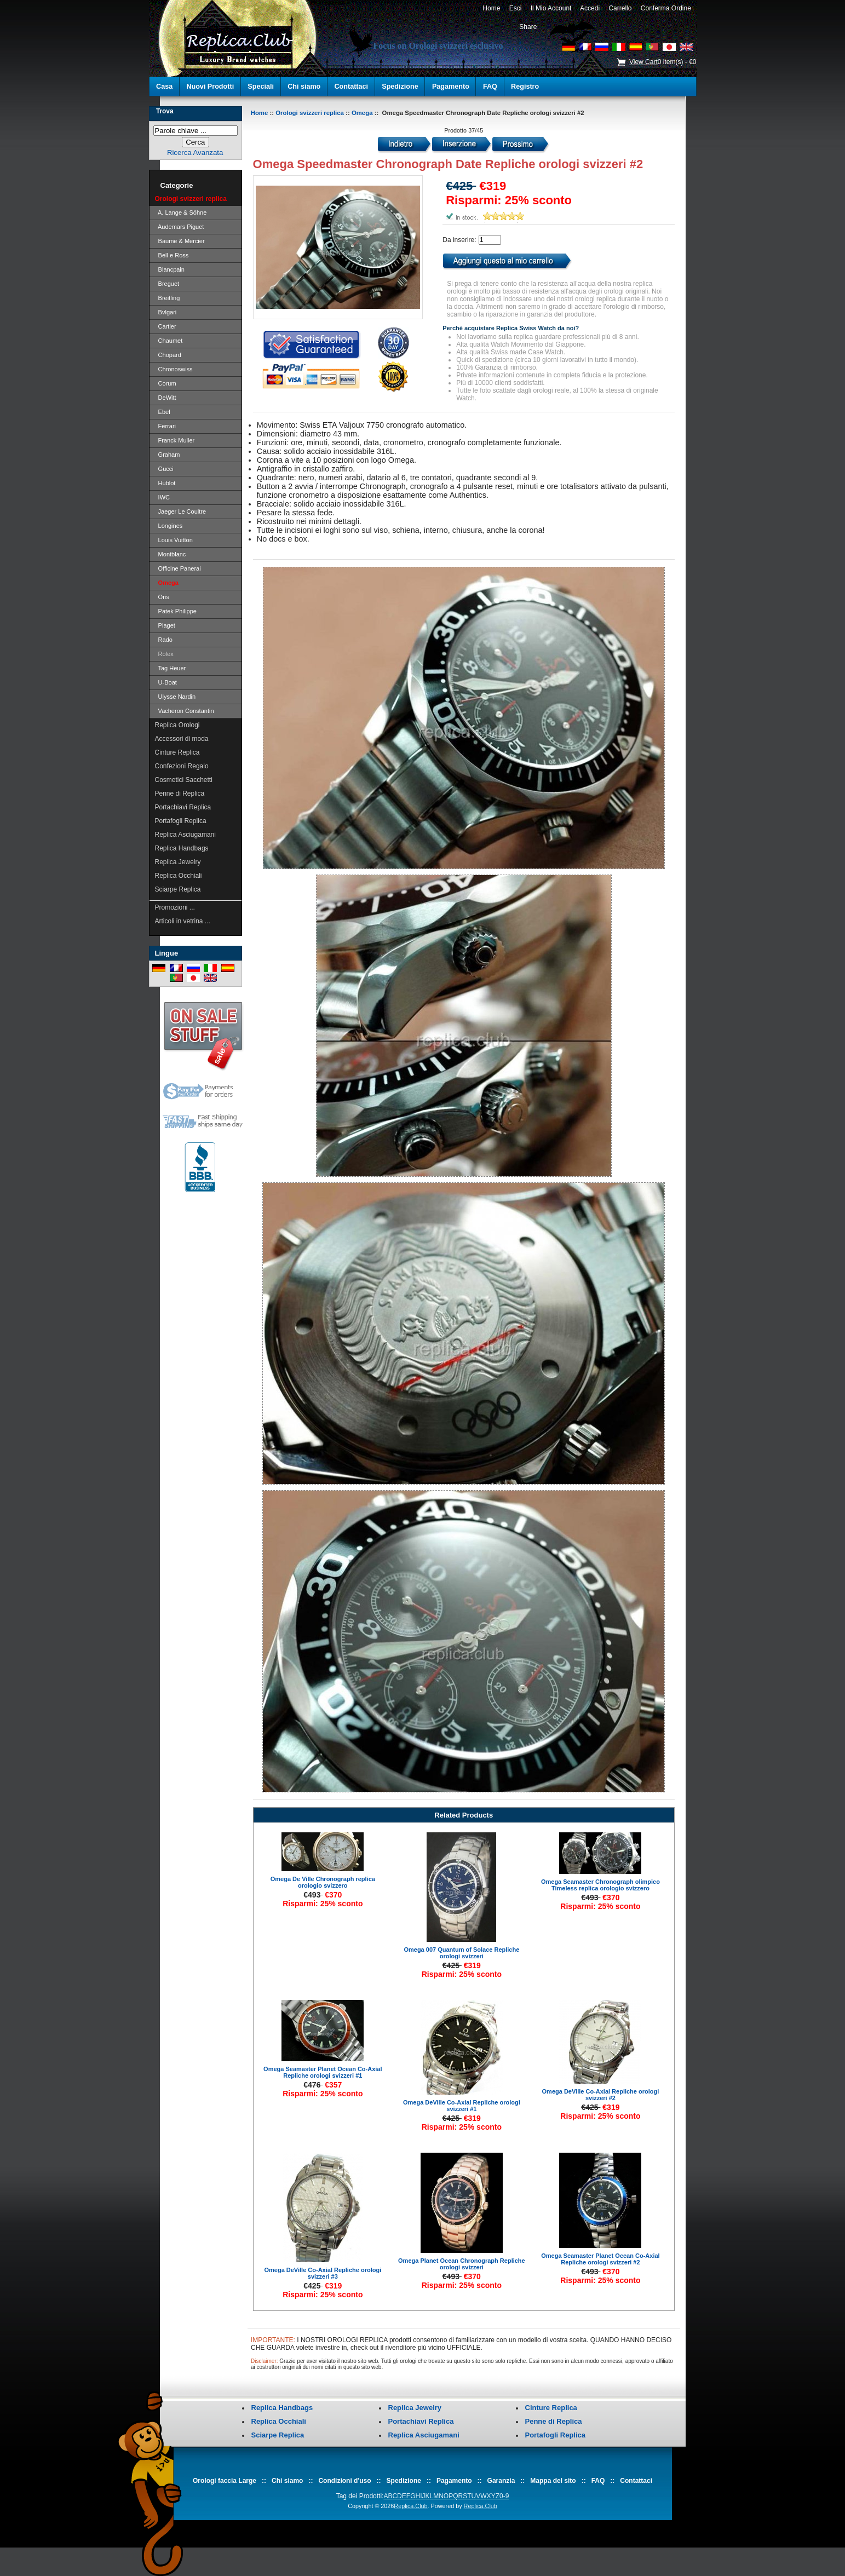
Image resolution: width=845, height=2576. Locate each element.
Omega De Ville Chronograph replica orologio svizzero (323, 1882)
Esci (515, 8)
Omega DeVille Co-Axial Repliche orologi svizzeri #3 (322, 2273)
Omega (362, 113)
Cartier (165, 326)
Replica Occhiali (178, 875)
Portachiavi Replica (183, 807)
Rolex (164, 654)
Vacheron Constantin (184, 711)
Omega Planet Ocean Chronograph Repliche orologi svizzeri (461, 2263)
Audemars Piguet (179, 226)
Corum (165, 383)
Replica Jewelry (178, 862)
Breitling (167, 298)
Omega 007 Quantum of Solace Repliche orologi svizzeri (461, 1952)
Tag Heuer (170, 668)
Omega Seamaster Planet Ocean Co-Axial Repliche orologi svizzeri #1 (322, 2072)
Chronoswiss (174, 369)
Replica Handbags (182, 848)
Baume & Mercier (180, 241)
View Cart (643, 62)
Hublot (165, 483)
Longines (169, 525)
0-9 (504, 2496)
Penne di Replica (180, 793)
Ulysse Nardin (175, 696)
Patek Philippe (176, 611)
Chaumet (169, 340)
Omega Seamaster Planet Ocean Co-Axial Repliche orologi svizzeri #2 (600, 2259)
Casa (164, 86)
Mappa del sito (553, 2481)
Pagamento (450, 86)
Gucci (164, 468)
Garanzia (501, 2481)
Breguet (167, 283)
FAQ (490, 86)
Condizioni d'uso (344, 2481)
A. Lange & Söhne (181, 212)
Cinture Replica (177, 752)
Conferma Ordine (665, 8)
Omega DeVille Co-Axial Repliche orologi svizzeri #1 (461, 2105)
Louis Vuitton (174, 540)
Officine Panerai (178, 568)
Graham (167, 454)
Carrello (620, 8)
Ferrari (165, 426)
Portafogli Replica (180, 821)
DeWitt (165, 397)
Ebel (162, 412)
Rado (164, 639)
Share (528, 27)
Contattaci (352, 86)
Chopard (168, 355)
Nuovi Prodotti (210, 86)
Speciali (261, 86)
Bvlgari (166, 312)
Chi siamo (304, 86)
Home (491, 8)
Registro (525, 86)
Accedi (590, 8)
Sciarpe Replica (178, 889)
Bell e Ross (172, 255)
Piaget (165, 625)
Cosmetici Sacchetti (183, 780)
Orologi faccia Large (224, 2481)
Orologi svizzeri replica (309, 113)
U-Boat (166, 682)
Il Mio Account (551, 8)
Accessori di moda (182, 739)
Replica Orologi (177, 725)
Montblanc (170, 554)
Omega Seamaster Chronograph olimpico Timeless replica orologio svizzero (600, 1884)
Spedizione (400, 86)
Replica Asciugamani (185, 834)
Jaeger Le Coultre (180, 511)
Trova (165, 111)
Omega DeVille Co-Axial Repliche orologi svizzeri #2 (600, 2094)
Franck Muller (175, 440)
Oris (162, 597)
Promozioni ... (175, 907)
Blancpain (170, 269)
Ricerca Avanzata (195, 152)
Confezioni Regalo (182, 766)
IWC (162, 497)
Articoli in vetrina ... (182, 921)
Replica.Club (410, 2506)
